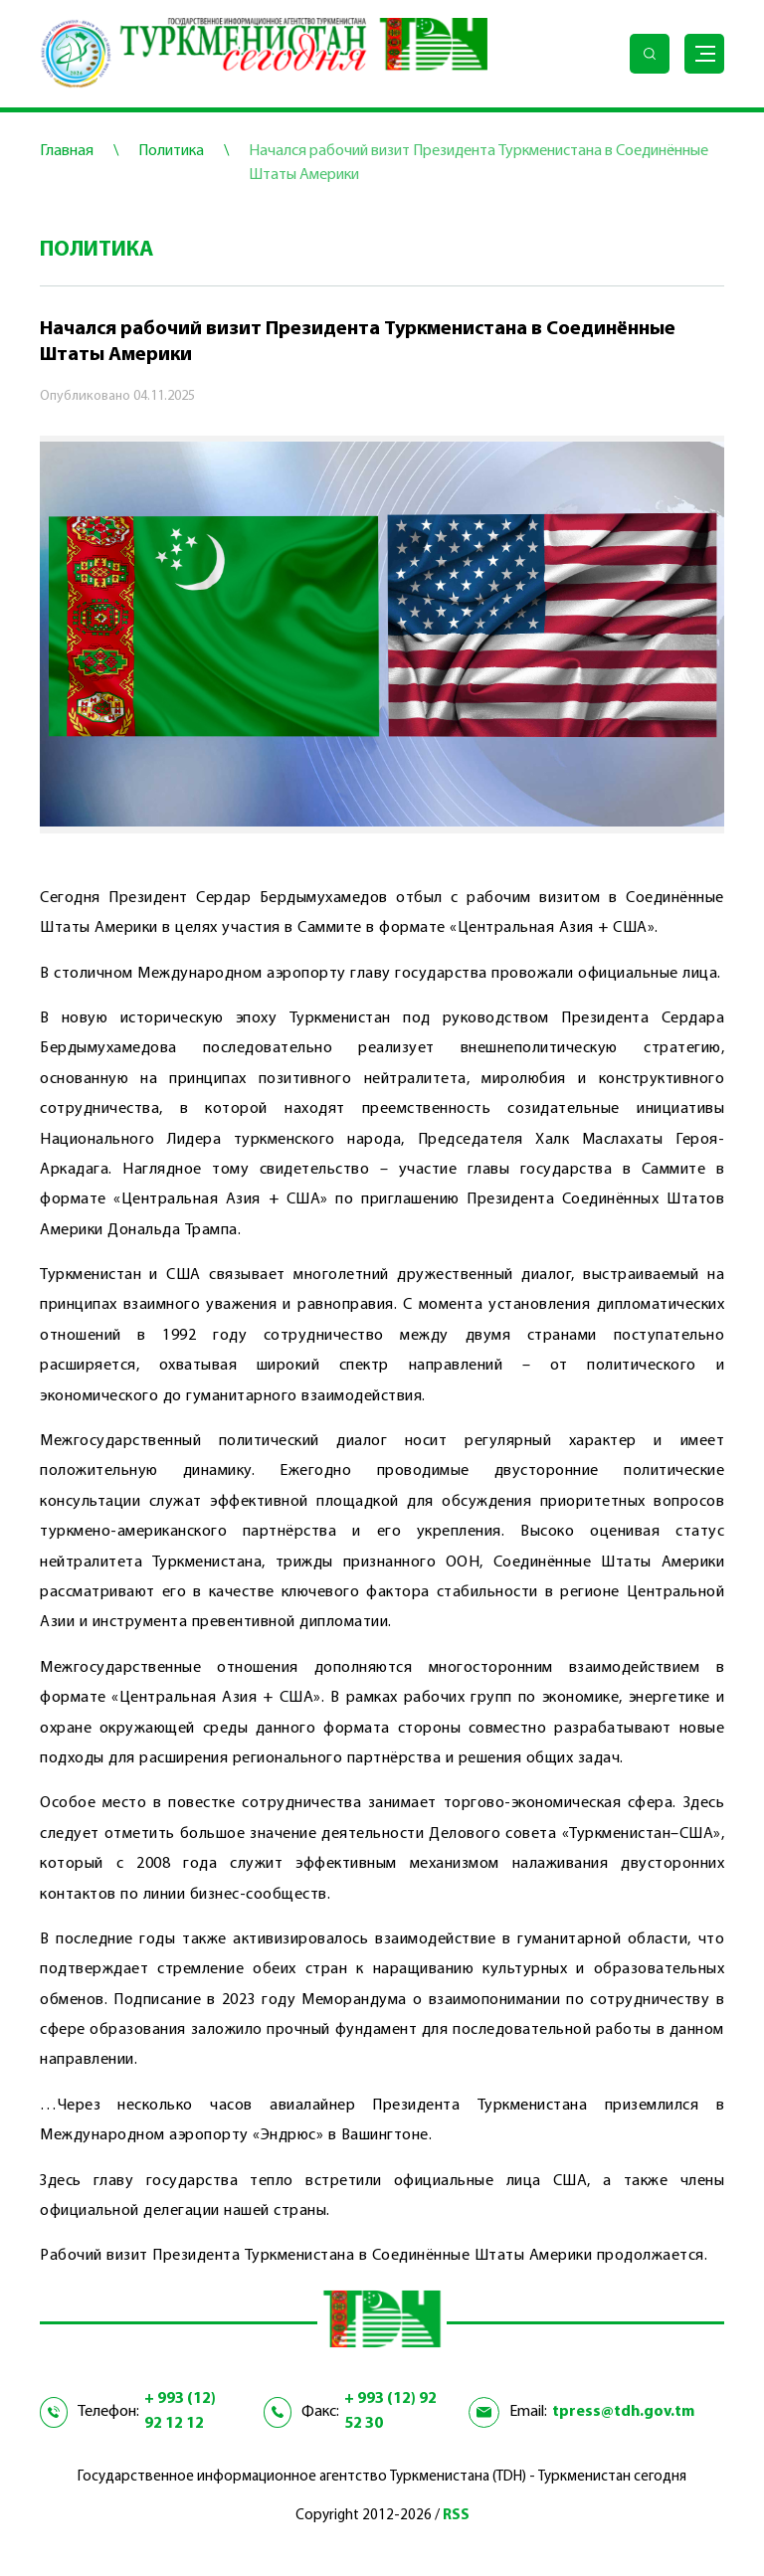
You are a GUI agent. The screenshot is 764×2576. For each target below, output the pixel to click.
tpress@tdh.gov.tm (623, 2412)
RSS (456, 2515)
